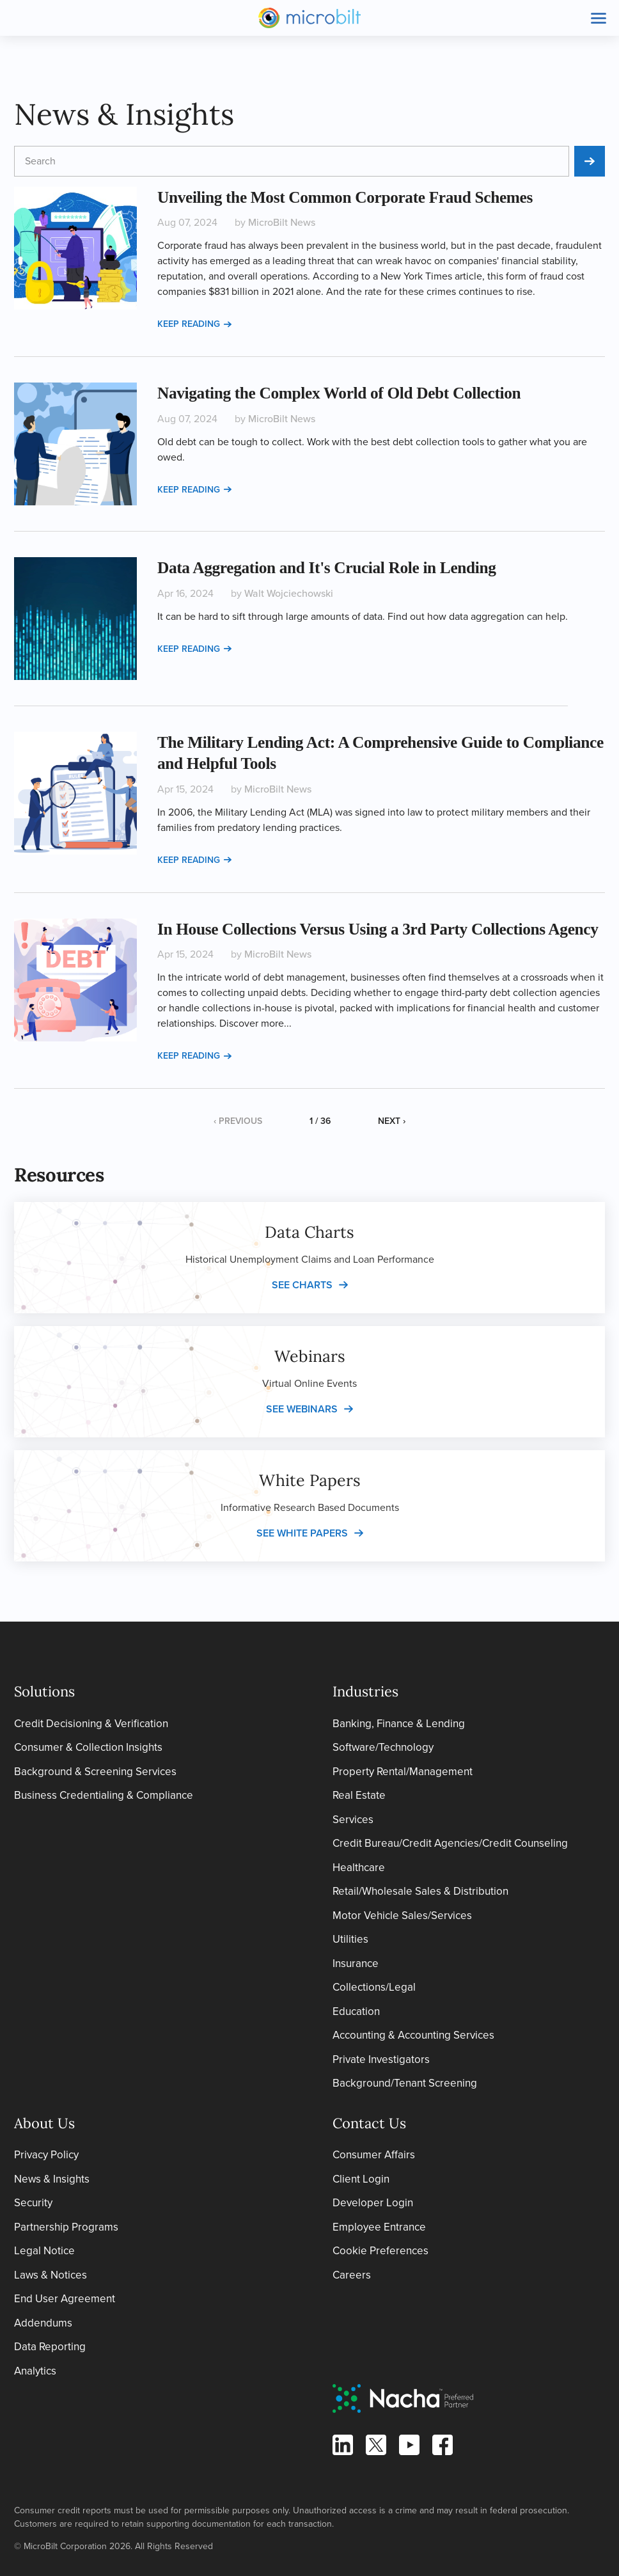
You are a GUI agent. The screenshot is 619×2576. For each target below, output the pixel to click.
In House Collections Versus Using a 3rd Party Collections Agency (378, 929)
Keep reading (194, 324)
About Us (44, 2123)
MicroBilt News (281, 222)
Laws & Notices (50, 2275)
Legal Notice (44, 2251)
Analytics (35, 2371)
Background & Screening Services (95, 1772)
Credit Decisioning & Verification (91, 1724)
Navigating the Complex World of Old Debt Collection (339, 393)
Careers (352, 2275)
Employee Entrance (379, 2227)
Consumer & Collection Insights (88, 1747)
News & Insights (52, 2179)
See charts (302, 1284)
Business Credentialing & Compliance (103, 1795)
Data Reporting (50, 2347)
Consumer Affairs (374, 2155)
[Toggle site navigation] (598, 18)
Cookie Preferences (380, 2251)
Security (33, 2203)
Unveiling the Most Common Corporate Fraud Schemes (345, 197)
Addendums (43, 2323)
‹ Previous (238, 1121)
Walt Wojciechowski (288, 593)
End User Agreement (64, 2299)
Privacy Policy (46, 2155)
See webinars (302, 1409)
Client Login (361, 2179)
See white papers (302, 1533)
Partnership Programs (66, 2227)
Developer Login (373, 2203)
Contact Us (369, 2123)
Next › (391, 1121)
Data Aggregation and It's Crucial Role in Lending (326, 567)
